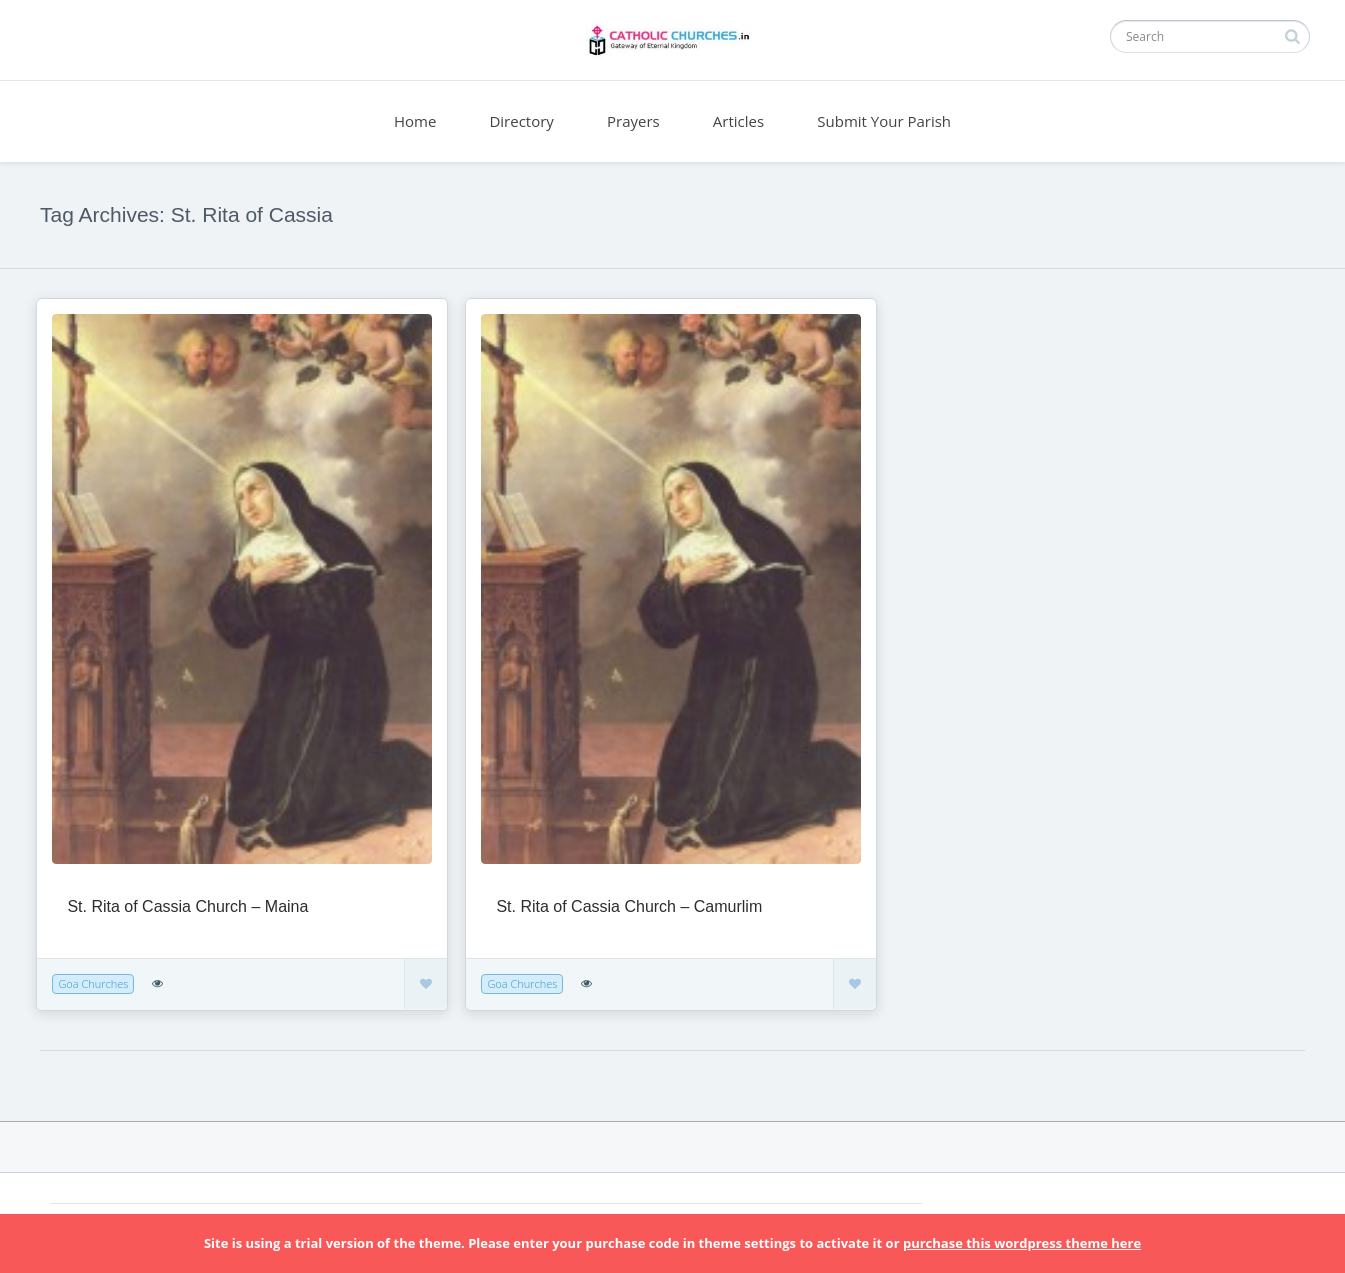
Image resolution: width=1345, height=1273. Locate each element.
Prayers (633, 121)
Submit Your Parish (884, 121)
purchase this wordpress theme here (1022, 1243)
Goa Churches (93, 983)
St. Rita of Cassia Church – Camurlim (629, 906)
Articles (738, 121)
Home (415, 121)
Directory (521, 121)
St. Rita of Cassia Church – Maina (187, 906)
